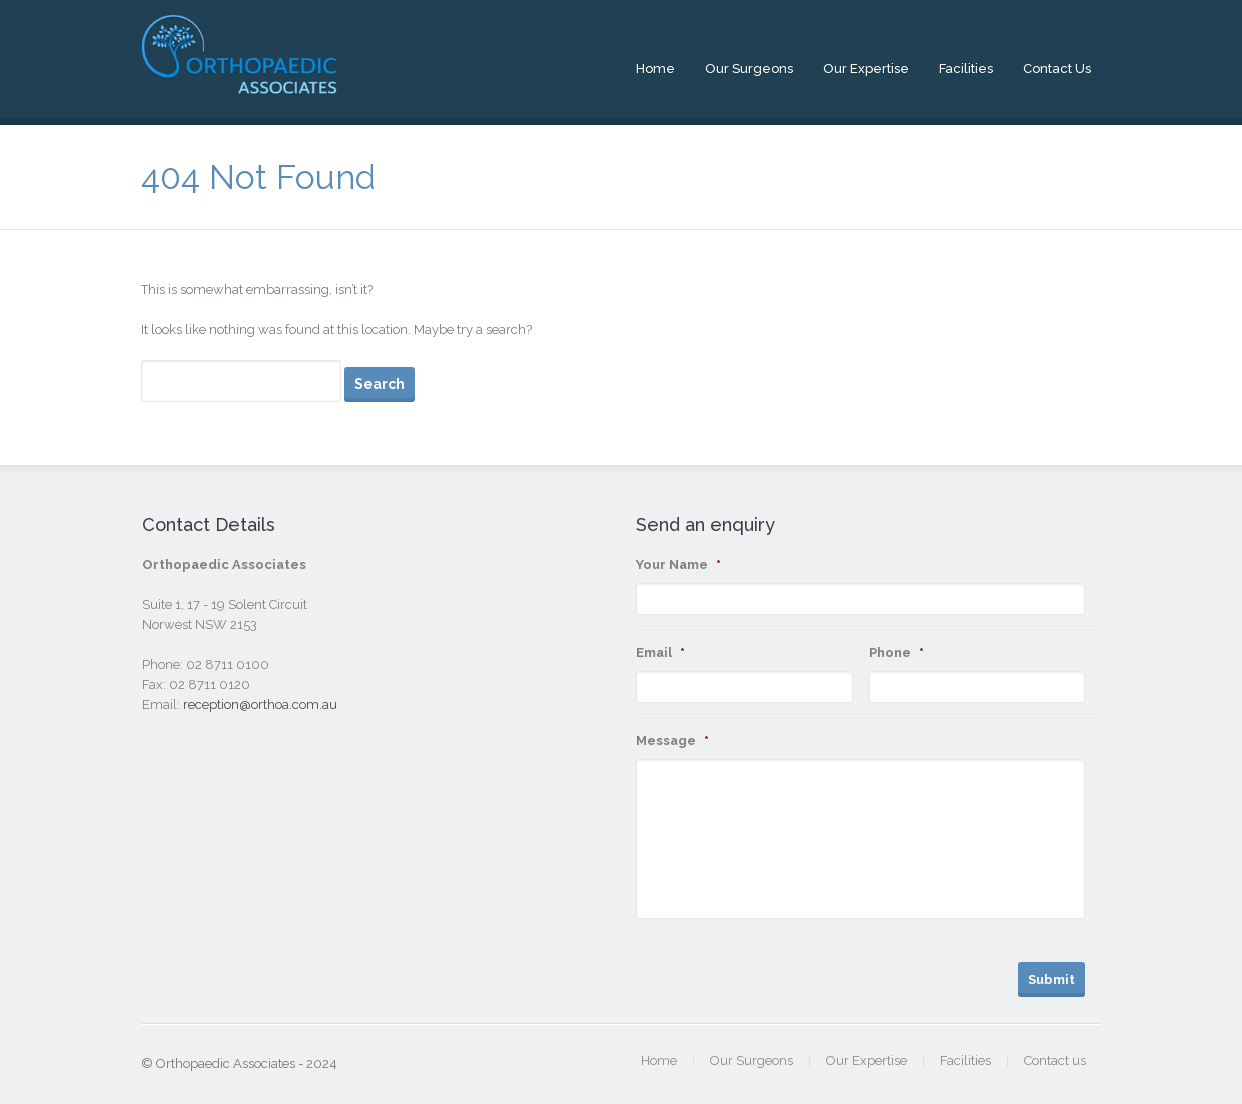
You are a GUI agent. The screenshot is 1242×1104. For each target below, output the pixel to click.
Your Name (678, 564)
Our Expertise (866, 68)
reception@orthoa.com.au (260, 704)
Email (660, 652)
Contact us (1057, 68)
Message (672, 740)
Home (655, 68)
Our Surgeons (749, 68)
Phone (896, 652)
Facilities (966, 68)
